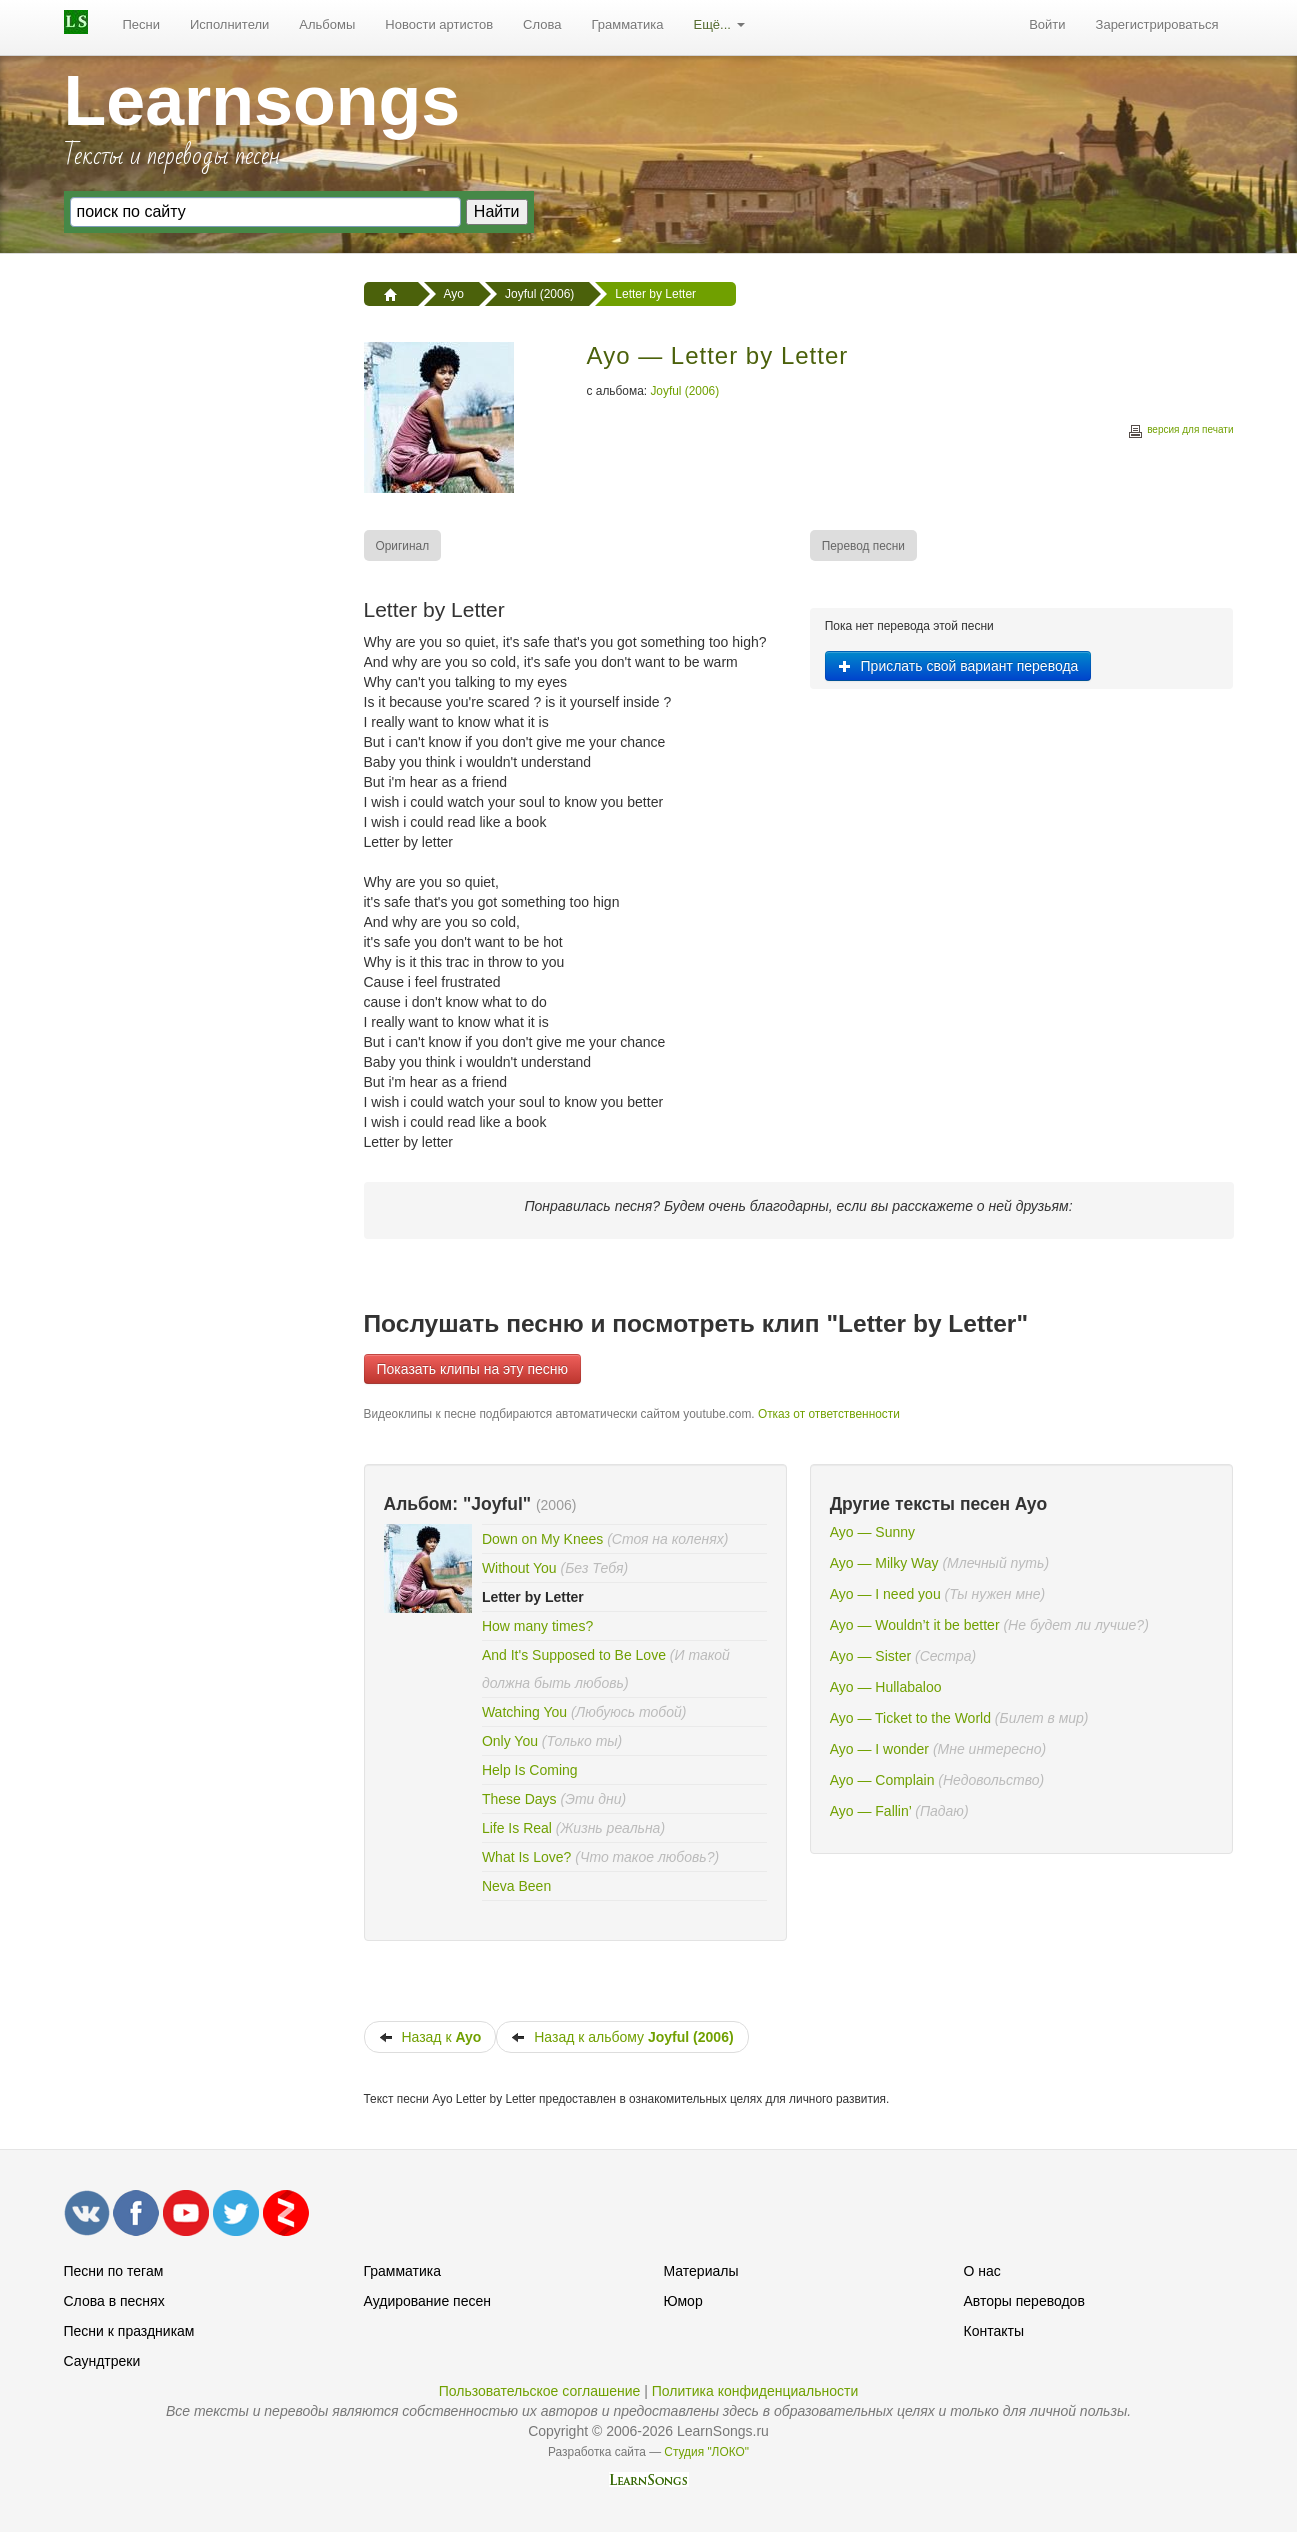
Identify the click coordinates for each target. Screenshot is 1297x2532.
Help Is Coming (530, 1770)
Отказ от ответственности (829, 1414)
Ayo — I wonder (879, 1749)
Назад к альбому (622, 2037)
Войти (1047, 24)
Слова (542, 24)
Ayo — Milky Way (884, 1563)
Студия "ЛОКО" (706, 2452)
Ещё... (718, 24)
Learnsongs (262, 101)
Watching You (524, 1712)
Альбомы (327, 24)
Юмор (683, 2301)
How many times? (537, 1626)
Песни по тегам (114, 2271)
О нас (982, 2271)
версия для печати (1180, 432)
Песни (142, 24)
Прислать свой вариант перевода (958, 666)
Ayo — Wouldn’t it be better (915, 1625)
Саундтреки (102, 2361)
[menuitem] (142, 25)
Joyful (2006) (684, 391)
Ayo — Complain (882, 1780)
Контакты (994, 2331)
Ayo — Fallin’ (871, 1811)
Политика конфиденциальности (755, 2391)
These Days (519, 1799)
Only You (510, 1741)
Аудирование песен (427, 2301)
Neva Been (516, 1886)
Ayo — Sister (870, 1656)
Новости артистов (439, 24)
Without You (519, 1568)
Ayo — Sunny (872, 1532)
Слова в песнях (114, 2301)
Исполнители (229, 24)
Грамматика (627, 24)
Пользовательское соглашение (540, 2391)
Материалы (701, 2271)
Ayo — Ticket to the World (910, 1718)
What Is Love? (527, 1857)
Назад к (430, 2037)
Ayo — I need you (885, 1594)
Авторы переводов (1024, 2301)
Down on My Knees (542, 1539)
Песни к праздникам (129, 2331)
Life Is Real (517, 1828)
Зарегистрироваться (1157, 24)
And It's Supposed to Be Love (574, 1655)
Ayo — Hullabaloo (886, 1687)
